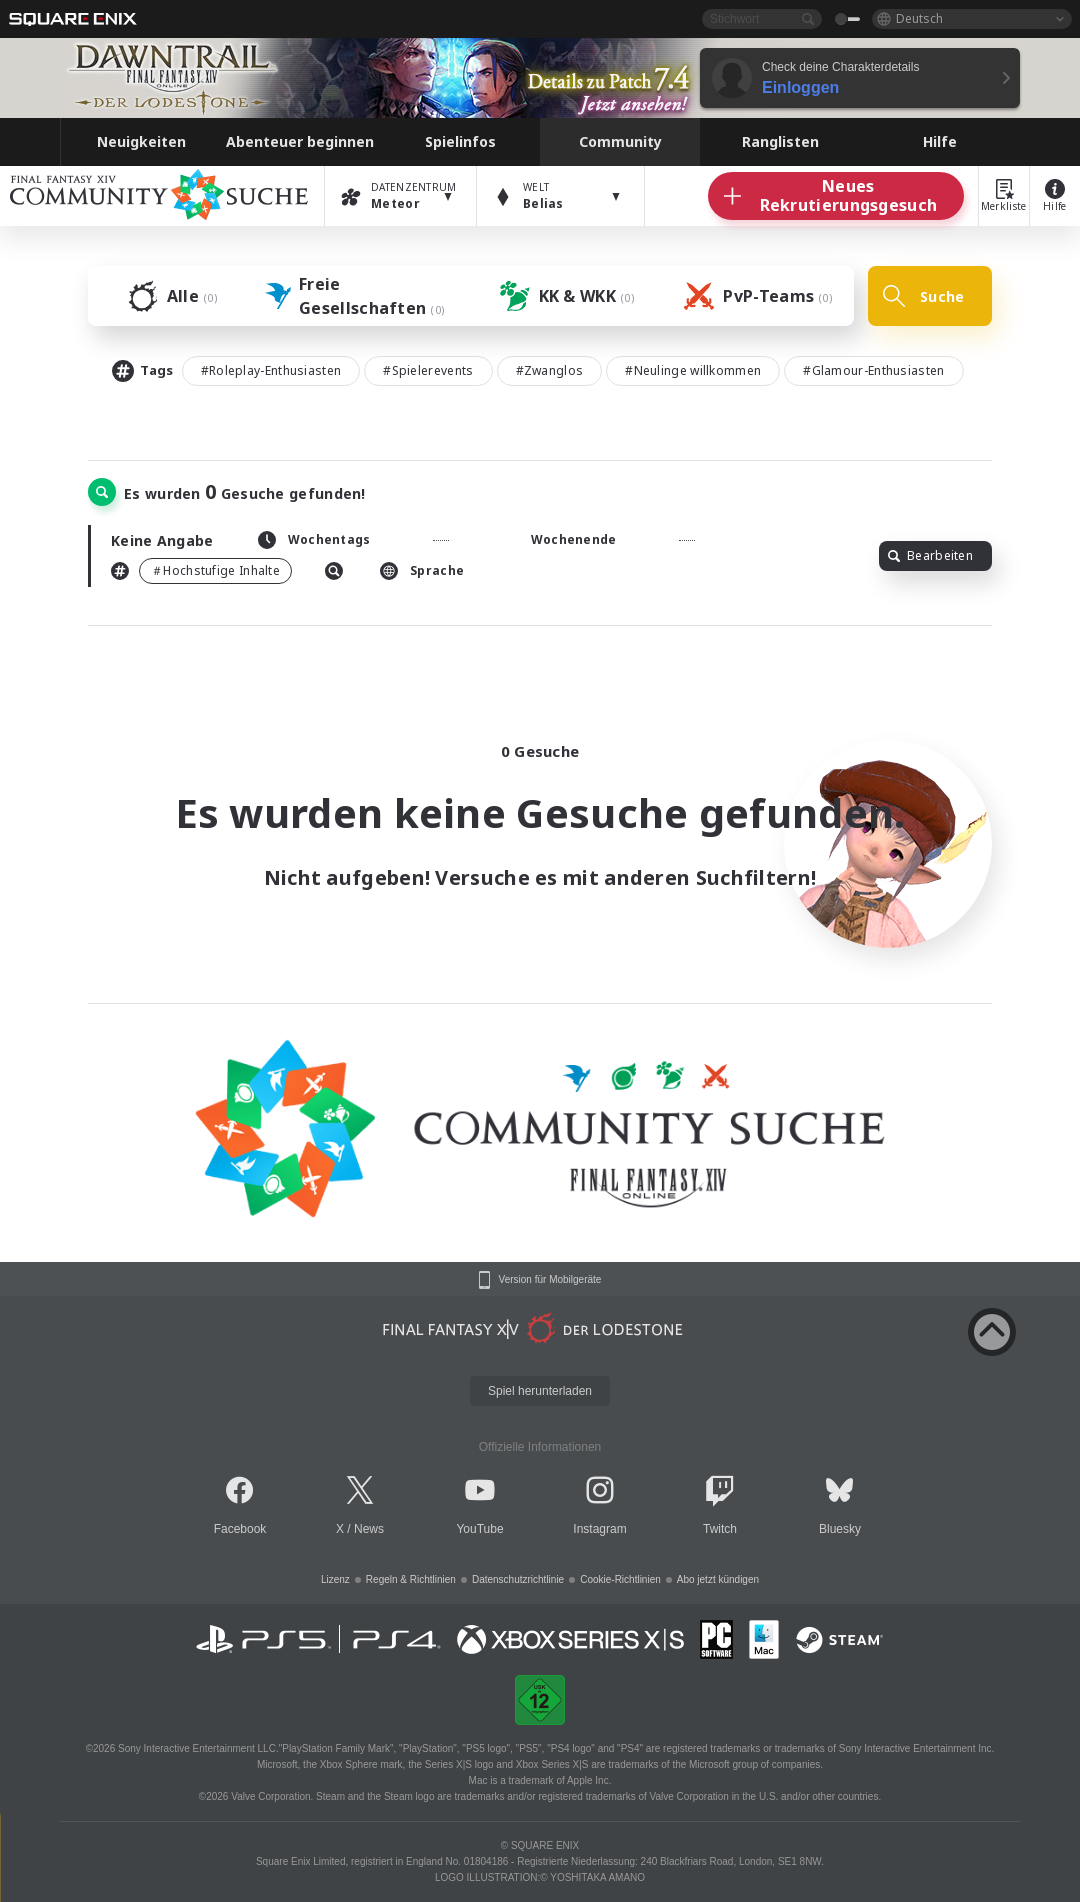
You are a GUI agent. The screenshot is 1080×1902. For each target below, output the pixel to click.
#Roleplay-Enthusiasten (271, 370)
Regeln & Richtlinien (411, 1579)
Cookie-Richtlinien (620, 1579)
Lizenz (335, 1579)
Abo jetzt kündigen (718, 1579)
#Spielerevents (428, 370)
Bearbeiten (930, 555)
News (369, 1529)
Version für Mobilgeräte (550, 1280)
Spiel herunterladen (540, 1391)
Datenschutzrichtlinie (518, 1579)
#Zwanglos (550, 370)
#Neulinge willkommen (693, 370)
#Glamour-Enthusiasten (873, 370)
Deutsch (919, 18)
